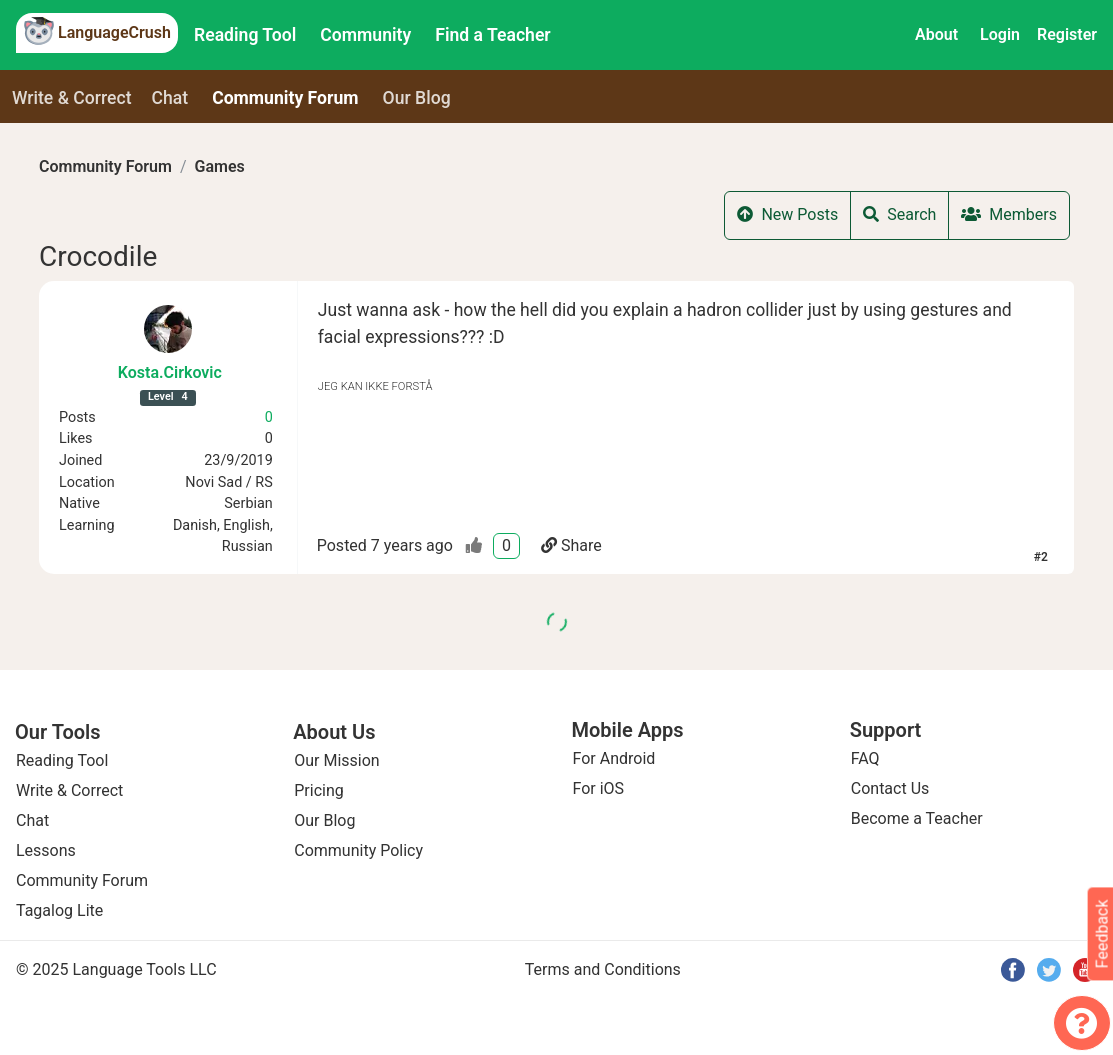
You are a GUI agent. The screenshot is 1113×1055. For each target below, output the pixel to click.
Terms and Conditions (603, 969)
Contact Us (890, 788)
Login (1000, 34)
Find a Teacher (492, 35)
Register (1067, 34)
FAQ (865, 758)
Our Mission (336, 760)
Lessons (46, 850)
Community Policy (358, 850)
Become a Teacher (917, 818)
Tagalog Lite (59, 910)
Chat (170, 98)
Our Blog (324, 820)
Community (365, 35)
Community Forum (105, 166)
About (936, 34)
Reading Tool (245, 35)
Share (571, 545)
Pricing (319, 790)
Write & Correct (72, 98)
